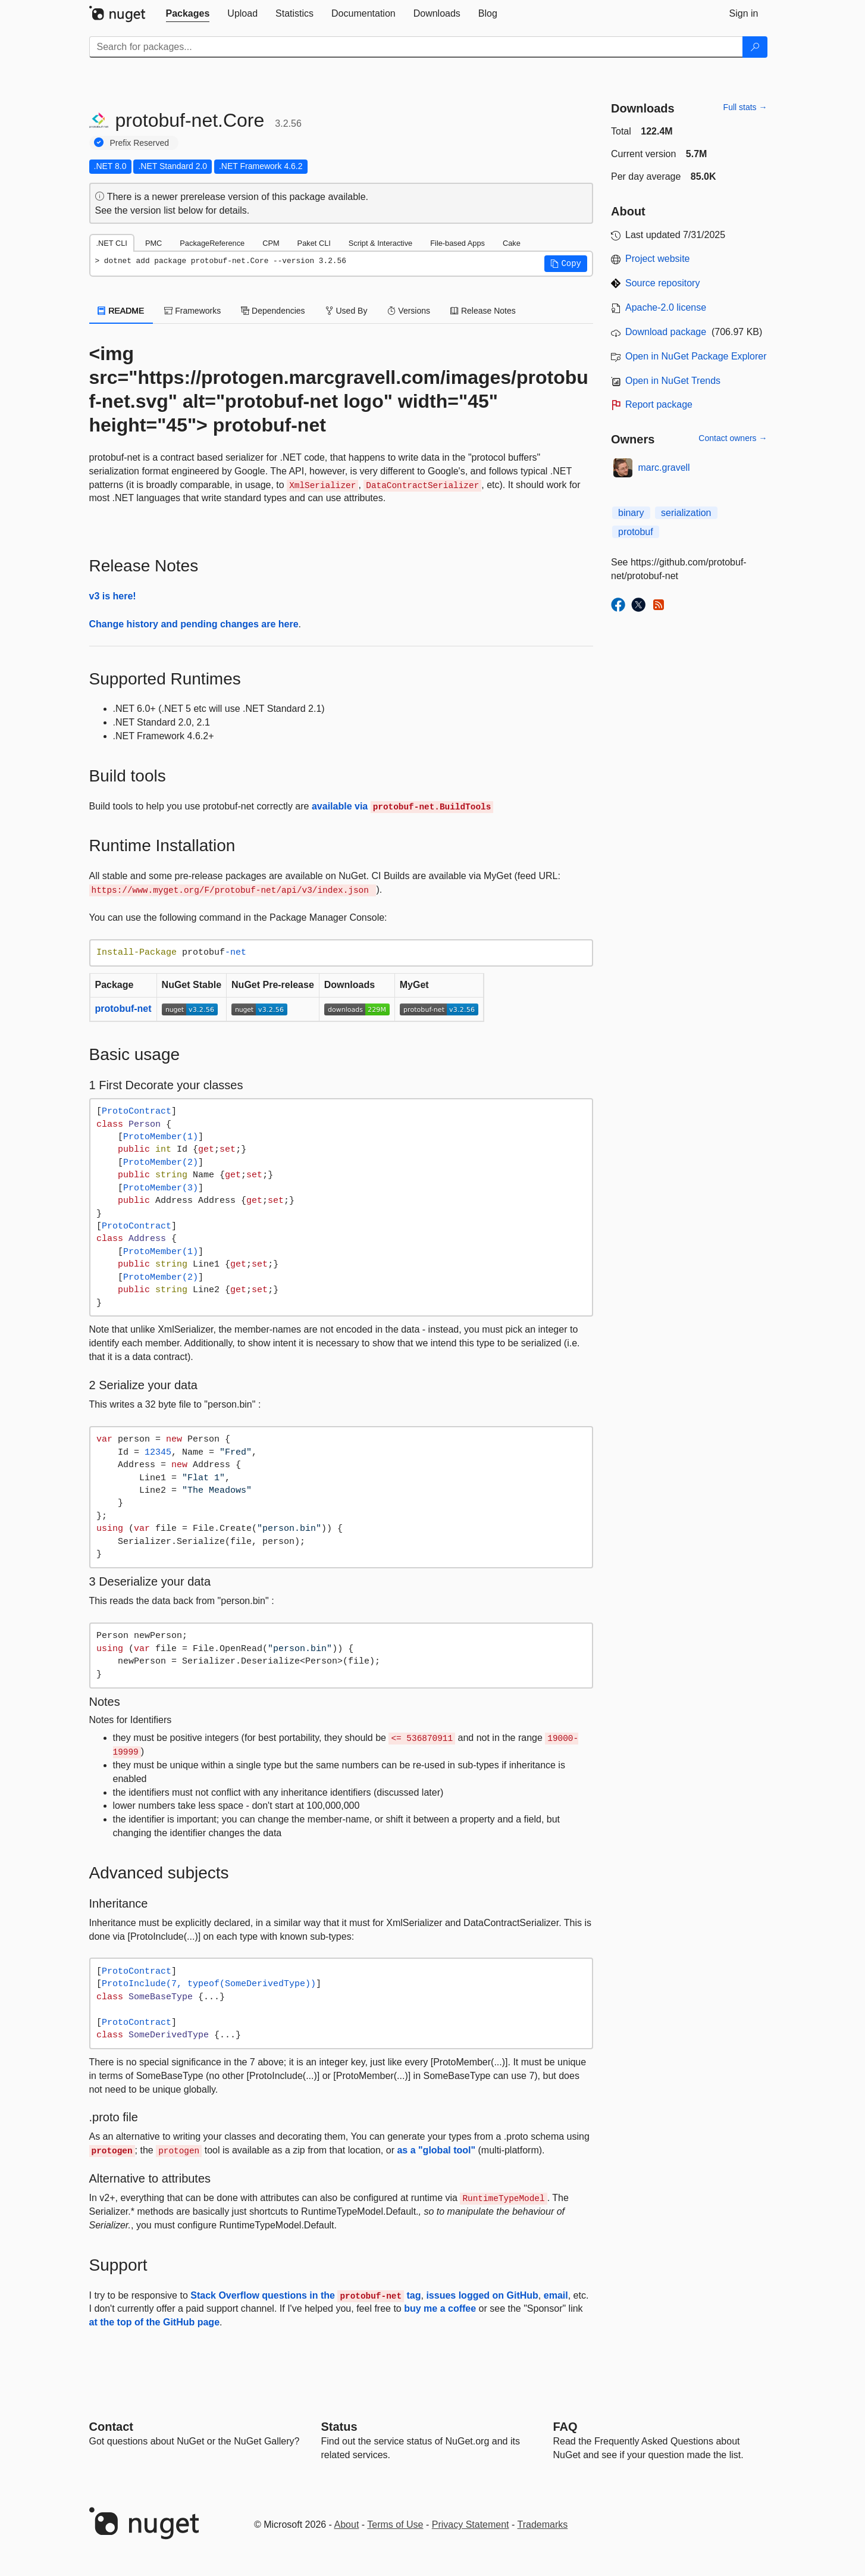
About (346, 2524)
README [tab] (121, 311)
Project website (657, 259)
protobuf (635, 532)
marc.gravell (664, 467)
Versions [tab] (408, 311)
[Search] (754, 47)
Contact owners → (732, 438)
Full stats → (745, 107)
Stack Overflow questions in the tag (305, 2295)
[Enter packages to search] (416, 47)
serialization (686, 513)
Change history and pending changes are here (194, 624)
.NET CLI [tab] (111, 243)
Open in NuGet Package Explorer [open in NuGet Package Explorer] (695, 356)
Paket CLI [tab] (314, 243)
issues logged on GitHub (482, 2295)
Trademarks (543, 2524)
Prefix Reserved (140, 143)
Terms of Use (395, 2524)
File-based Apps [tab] (457, 243)
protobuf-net (123, 1008)
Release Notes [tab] (483, 311)
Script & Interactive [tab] (380, 243)
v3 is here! (112, 596)
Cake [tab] (512, 243)
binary (631, 513)
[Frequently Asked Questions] (565, 2426)
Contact (111, 2426)
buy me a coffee (440, 2308)
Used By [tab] (346, 311)
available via (402, 806)
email (556, 2295)
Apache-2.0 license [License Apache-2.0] (665, 307)
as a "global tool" (436, 2150)
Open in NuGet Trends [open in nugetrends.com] (672, 381)
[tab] (188, 14)
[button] (565, 263)
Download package (665, 332)
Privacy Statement (470, 2524)
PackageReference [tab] (212, 243)
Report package (658, 404)
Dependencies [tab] (273, 311)
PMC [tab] (153, 243)
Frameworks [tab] (192, 311)
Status (339, 2426)
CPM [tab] (270, 243)
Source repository (662, 283)
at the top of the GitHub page (154, 2322)
